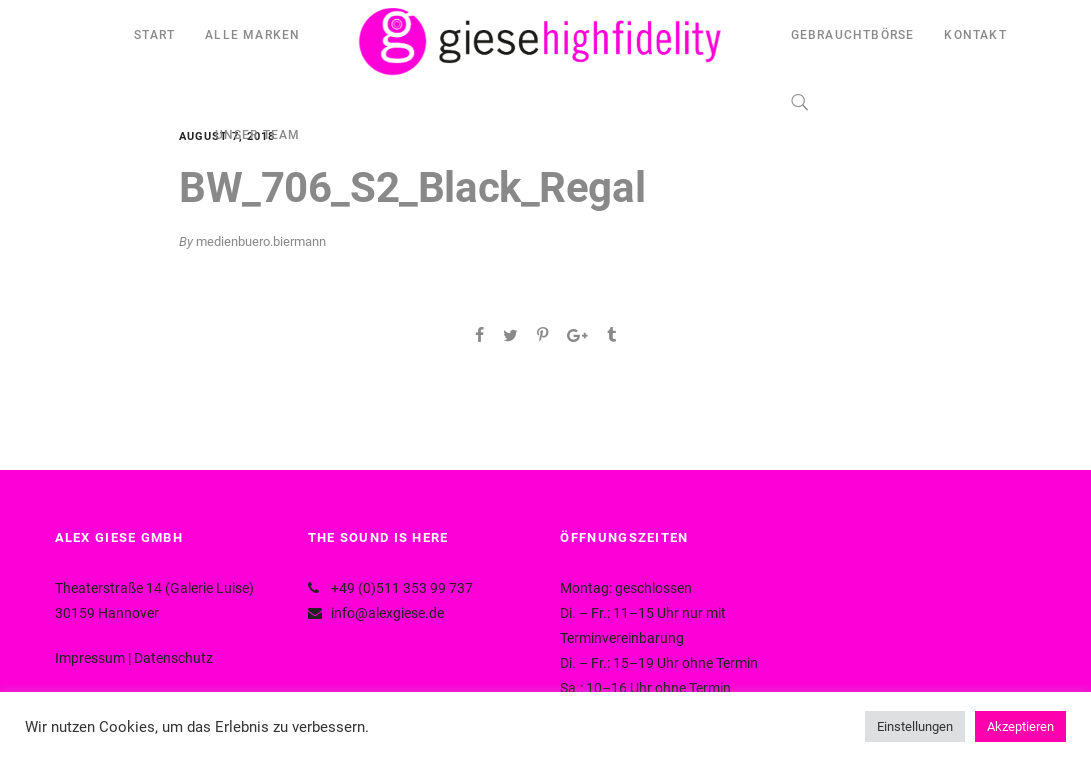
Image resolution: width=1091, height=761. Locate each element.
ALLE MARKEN (252, 35)
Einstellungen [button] (915, 726)
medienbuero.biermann (261, 241)
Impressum (90, 658)
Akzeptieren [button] (1020, 726)
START (154, 35)
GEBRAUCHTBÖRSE (853, 35)
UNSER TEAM (258, 135)
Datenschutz (173, 658)
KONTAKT (975, 35)
